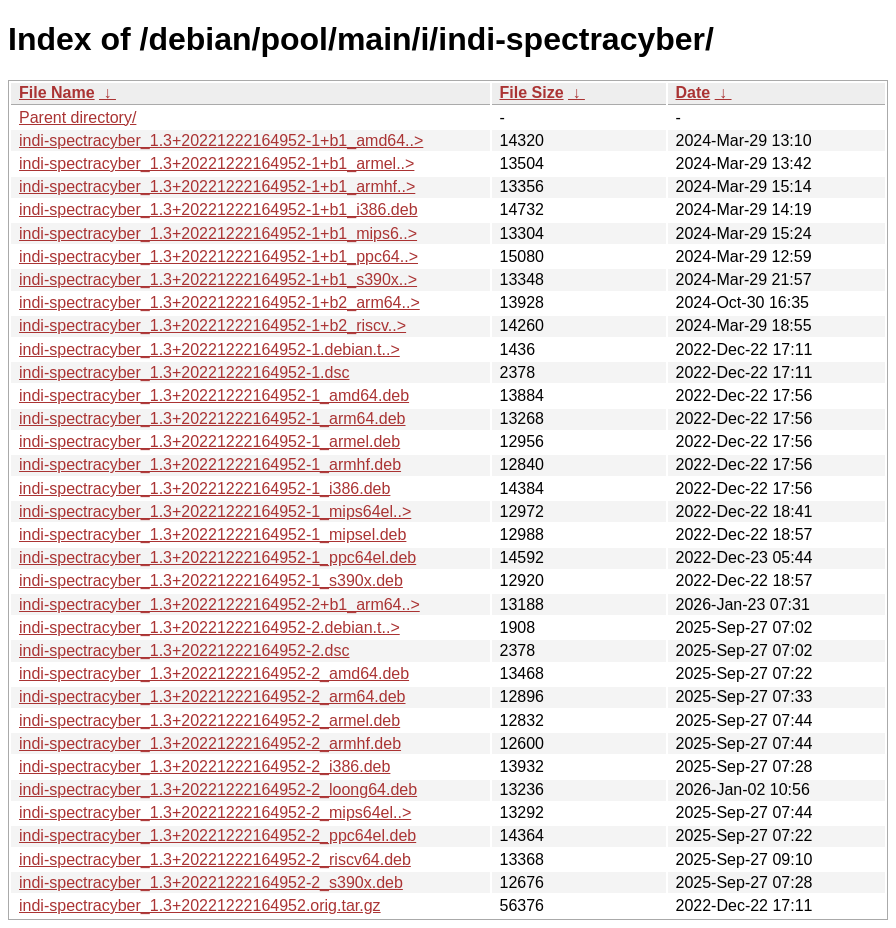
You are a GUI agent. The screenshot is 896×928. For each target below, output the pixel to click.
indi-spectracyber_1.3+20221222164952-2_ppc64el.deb (217, 835)
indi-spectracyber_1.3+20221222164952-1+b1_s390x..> (218, 279)
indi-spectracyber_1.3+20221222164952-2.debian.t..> (209, 627)
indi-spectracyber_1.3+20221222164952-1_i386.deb (204, 488)
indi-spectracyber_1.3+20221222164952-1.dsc (184, 372)
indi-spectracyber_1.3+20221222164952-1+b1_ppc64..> (218, 256)
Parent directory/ (77, 117)
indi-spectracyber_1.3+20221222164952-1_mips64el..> (215, 511)
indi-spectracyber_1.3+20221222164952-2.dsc (184, 650)
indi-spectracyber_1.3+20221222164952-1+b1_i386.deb (218, 209)
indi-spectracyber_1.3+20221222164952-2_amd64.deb (214, 673)
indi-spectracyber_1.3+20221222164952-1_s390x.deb (211, 580)
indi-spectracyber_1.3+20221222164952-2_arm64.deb (212, 696)
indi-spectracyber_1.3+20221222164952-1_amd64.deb (214, 395)
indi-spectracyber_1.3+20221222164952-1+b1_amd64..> (221, 140)
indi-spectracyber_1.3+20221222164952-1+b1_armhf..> (217, 186)
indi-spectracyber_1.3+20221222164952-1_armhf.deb (210, 464)
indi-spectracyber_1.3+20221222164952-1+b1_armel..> (216, 163)
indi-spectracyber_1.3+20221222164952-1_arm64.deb (212, 418)
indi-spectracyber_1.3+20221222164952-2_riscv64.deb (215, 859)
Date (693, 92)
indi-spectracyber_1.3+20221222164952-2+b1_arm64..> (219, 604)
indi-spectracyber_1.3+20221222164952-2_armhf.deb (210, 743)
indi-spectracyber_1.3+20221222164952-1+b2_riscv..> (212, 325)
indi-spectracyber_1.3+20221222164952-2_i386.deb (204, 766)
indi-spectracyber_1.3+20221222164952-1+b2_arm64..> (219, 302)
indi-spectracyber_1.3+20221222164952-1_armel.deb (209, 441)
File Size (532, 92)
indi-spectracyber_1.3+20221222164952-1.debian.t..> (209, 349)
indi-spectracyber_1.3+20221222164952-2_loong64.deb (218, 789)
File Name (57, 92)
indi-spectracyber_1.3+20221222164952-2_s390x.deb (211, 882)
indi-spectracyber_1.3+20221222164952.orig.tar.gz (200, 905)
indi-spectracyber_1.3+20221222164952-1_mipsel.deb (212, 534)
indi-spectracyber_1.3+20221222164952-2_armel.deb (209, 720)
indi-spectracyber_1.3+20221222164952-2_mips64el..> (215, 812)
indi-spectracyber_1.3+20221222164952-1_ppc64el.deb (217, 557)
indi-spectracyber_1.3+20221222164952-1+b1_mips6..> (218, 233)
